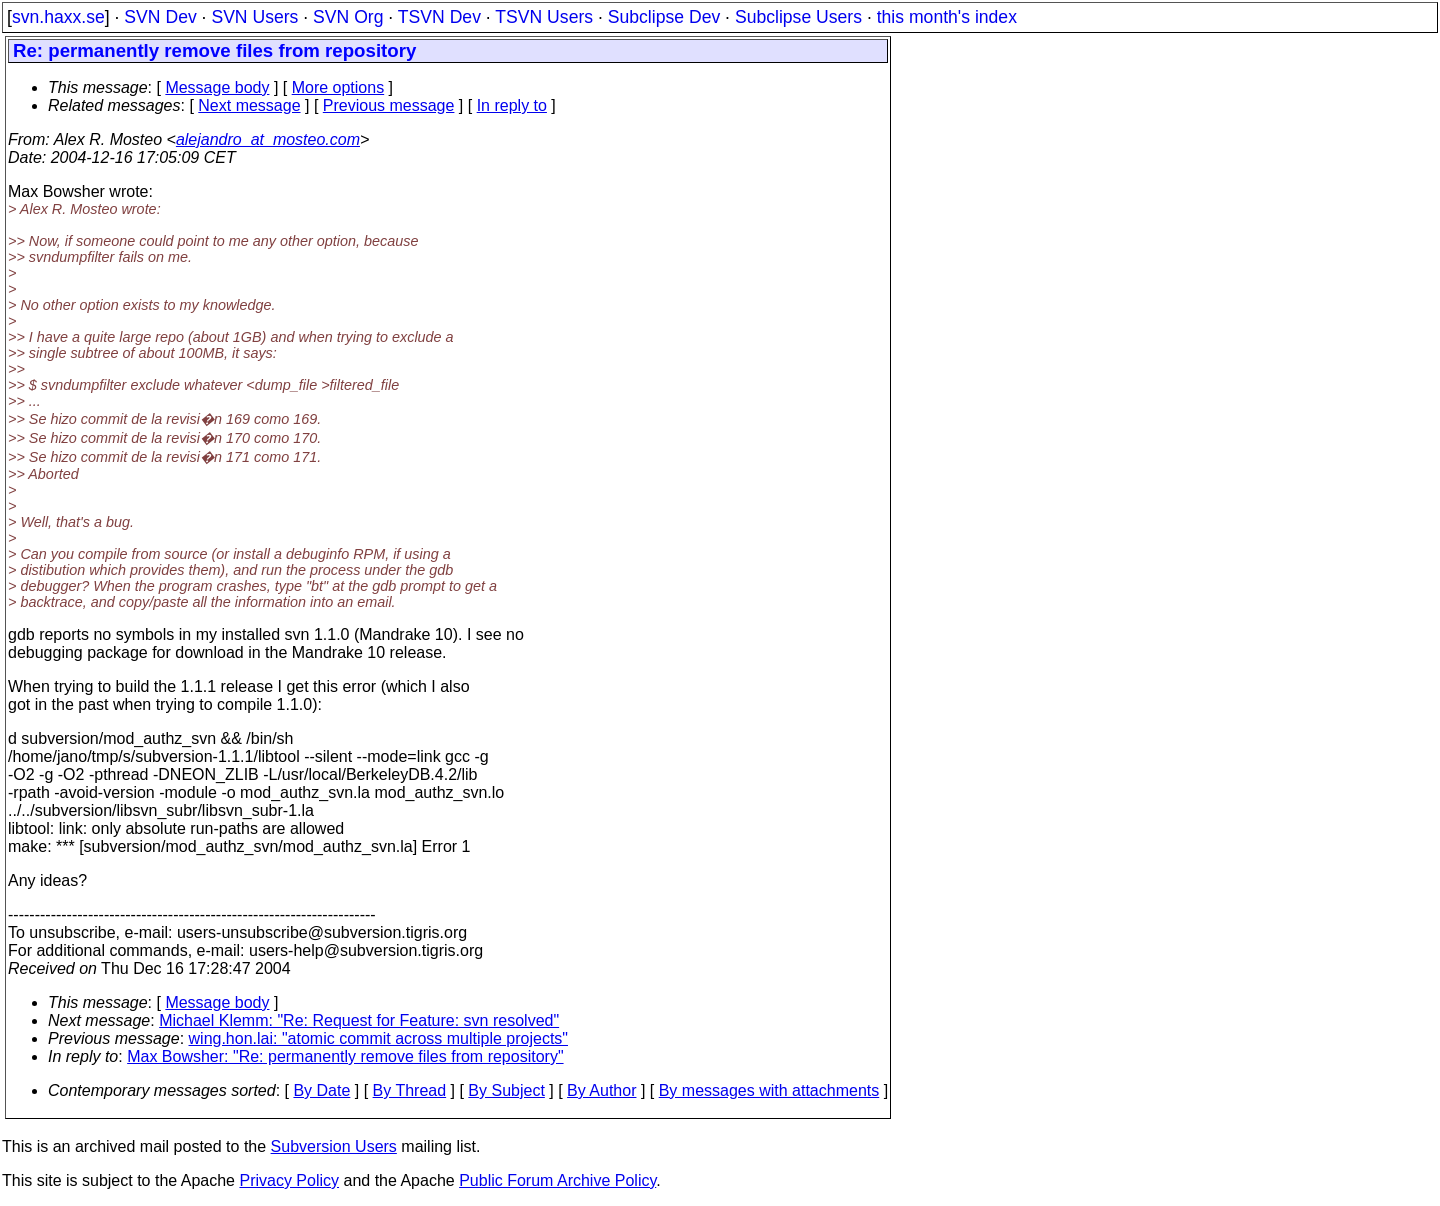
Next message (249, 105)
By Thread (410, 1090)
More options (338, 87)
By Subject (506, 1090)
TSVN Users (544, 17)
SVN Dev (160, 17)
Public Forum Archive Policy (557, 1180)
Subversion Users (334, 1146)
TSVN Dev (439, 17)
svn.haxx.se (58, 17)
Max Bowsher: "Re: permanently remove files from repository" (345, 1056)
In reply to (512, 105)
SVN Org (348, 17)
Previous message (389, 105)
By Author (601, 1090)
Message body (217, 87)
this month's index (947, 17)
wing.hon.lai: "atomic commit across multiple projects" (379, 1038)
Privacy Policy (289, 1180)
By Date (321, 1090)
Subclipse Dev (664, 17)
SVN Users (254, 17)
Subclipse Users (798, 17)
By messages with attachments (769, 1090)
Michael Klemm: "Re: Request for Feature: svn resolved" (359, 1020)
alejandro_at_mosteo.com (268, 139)
